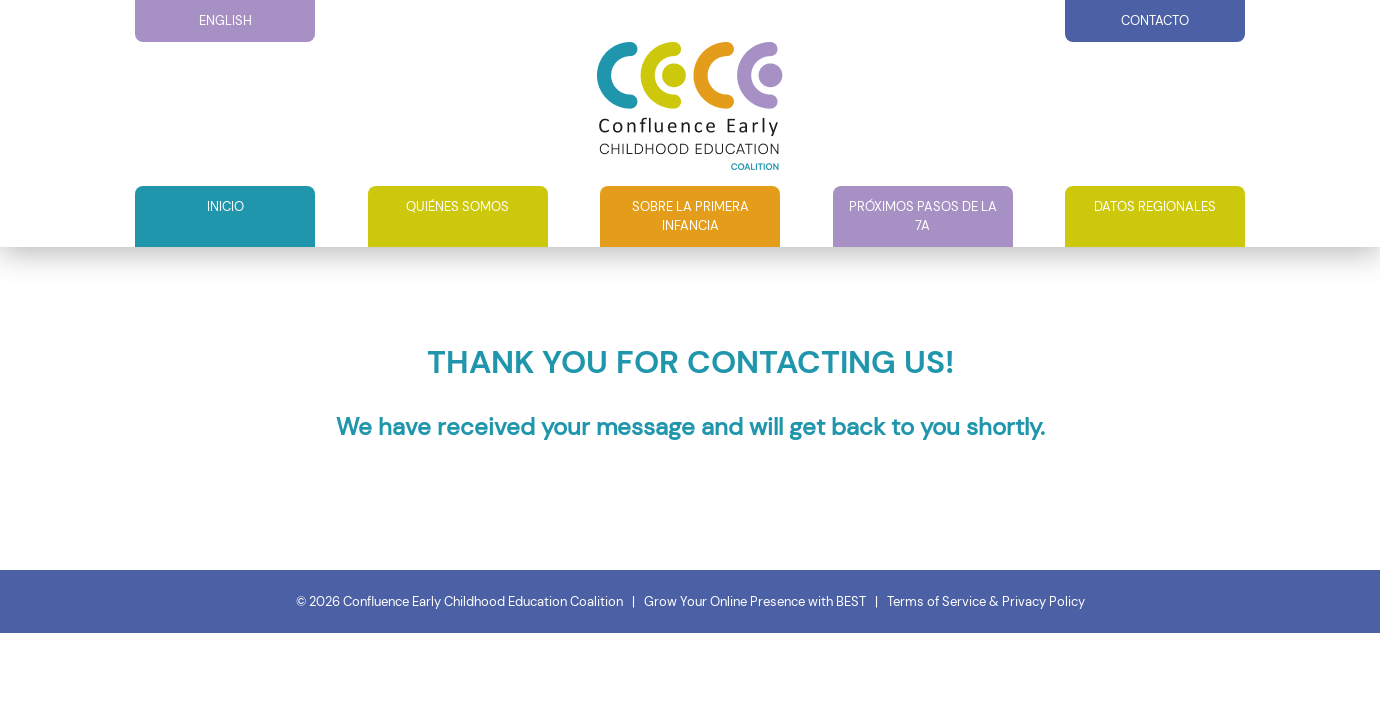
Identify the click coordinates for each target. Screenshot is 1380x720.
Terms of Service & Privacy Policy (986, 601)
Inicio (225, 206)
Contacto (1155, 20)
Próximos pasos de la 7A (923, 216)
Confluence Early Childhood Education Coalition (483, 601)
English (225, 20)
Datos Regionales (1155, 206)
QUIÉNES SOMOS (457, 206)
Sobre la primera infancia (690, 216)
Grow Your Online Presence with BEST (755, 601)
